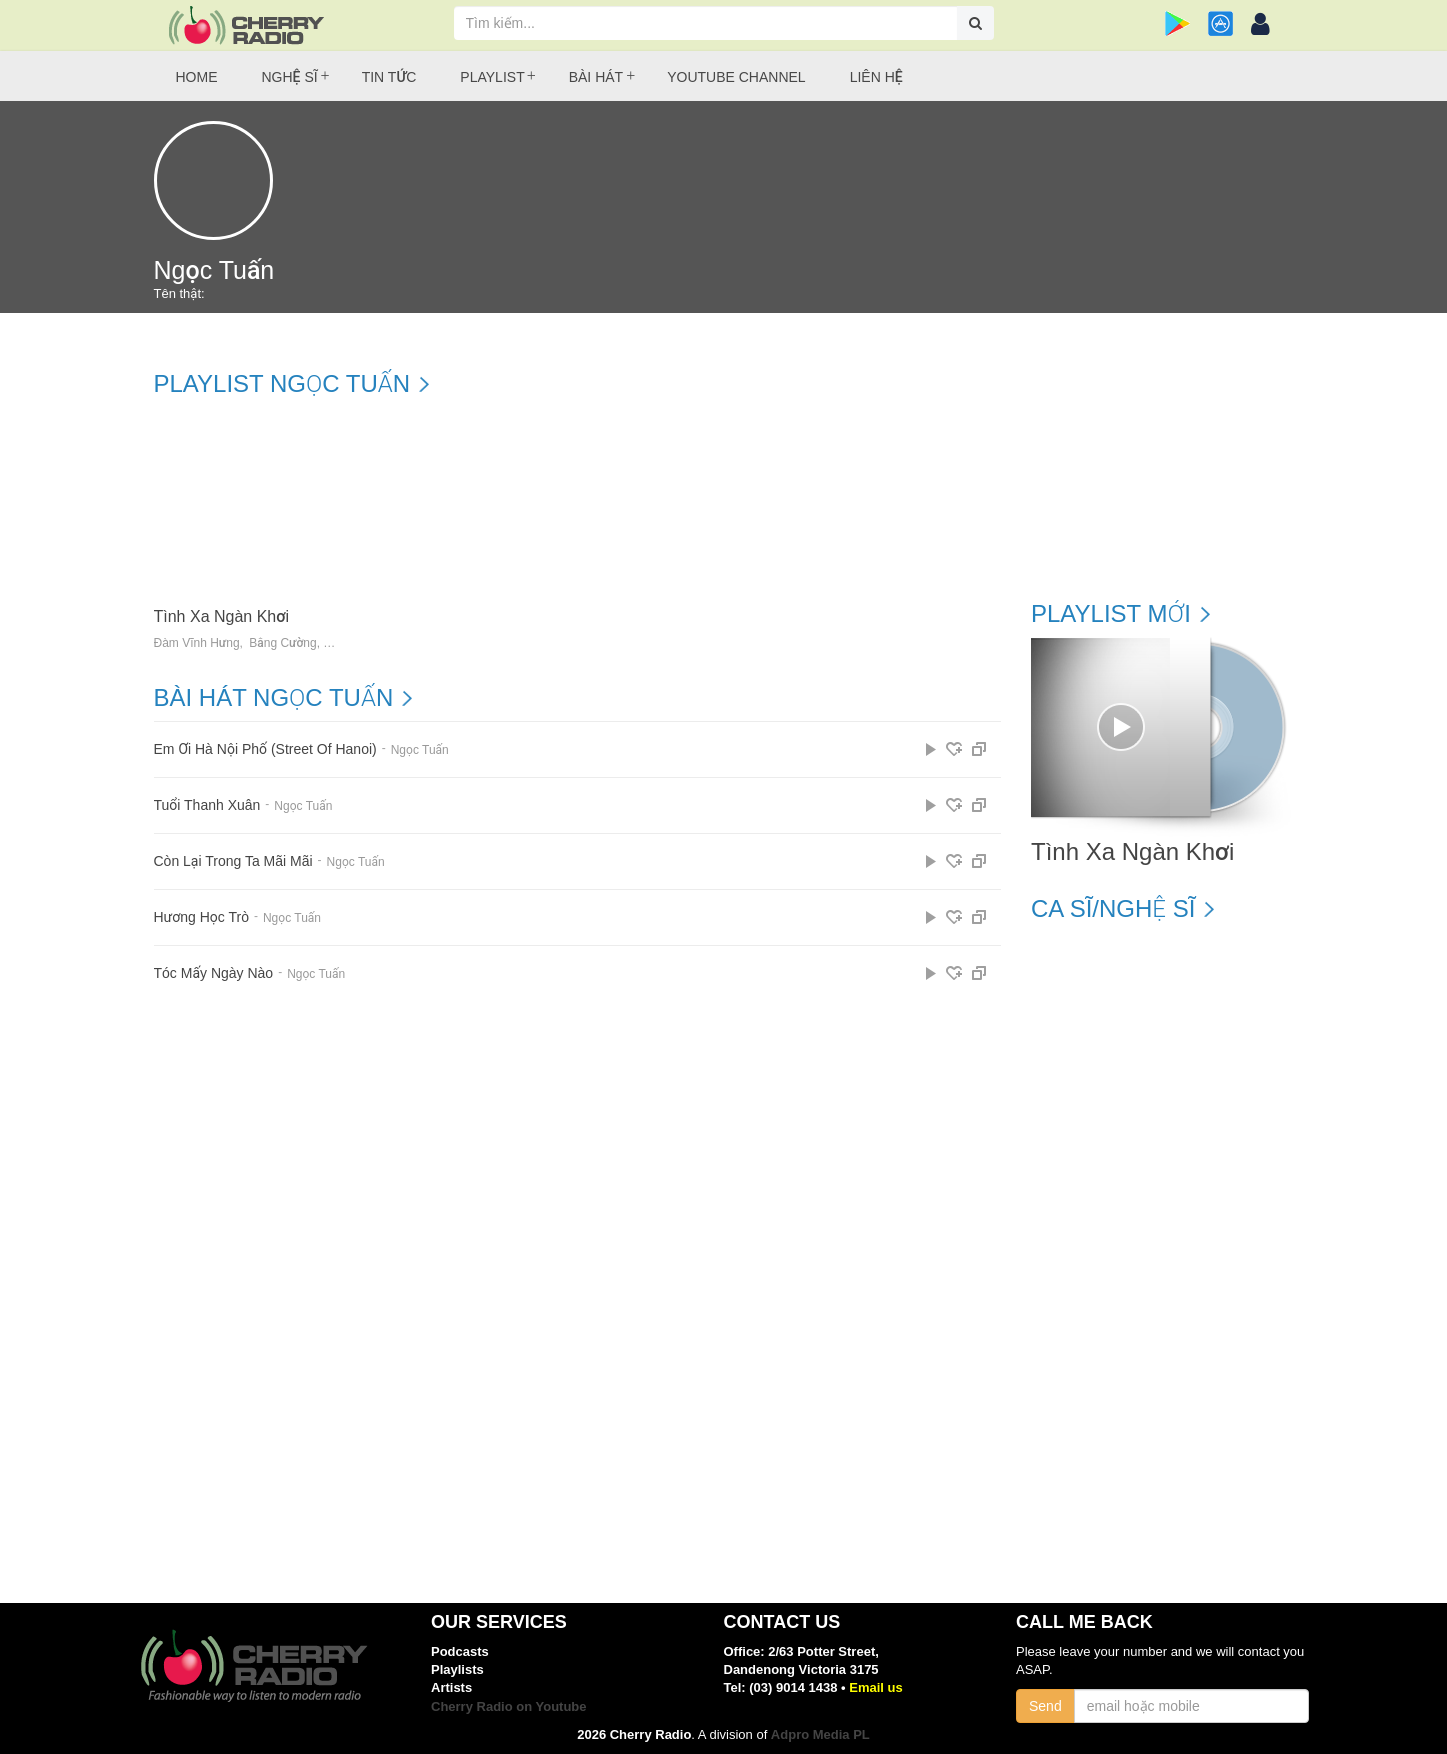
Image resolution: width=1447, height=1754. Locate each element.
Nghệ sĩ (290, 77)
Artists (451, 1687)
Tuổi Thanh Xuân (207, 805)
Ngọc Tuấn (420, 750)
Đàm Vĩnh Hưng (197, 643)
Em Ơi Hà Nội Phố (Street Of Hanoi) (265, 749)
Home (197, 77)
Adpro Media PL (820, 1734)
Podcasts (460, 1651)
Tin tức (389, 77)
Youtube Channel (736, 77)
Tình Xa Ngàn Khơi (222, 616)
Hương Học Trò (201, 917)
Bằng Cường (282, 643)
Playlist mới (1111, 614)
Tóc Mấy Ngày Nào (214, 973)
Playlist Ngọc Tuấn (282, 384)
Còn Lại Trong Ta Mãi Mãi (233, 861)
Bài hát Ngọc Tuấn (274, 698)
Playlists (457, 1669)
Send (1045, 1706)
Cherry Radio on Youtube (509, 1706)
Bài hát (596, 77)
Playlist (492, 77)
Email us (875, 1687)
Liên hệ (876, 77)
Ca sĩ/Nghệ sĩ (1113, 909)
